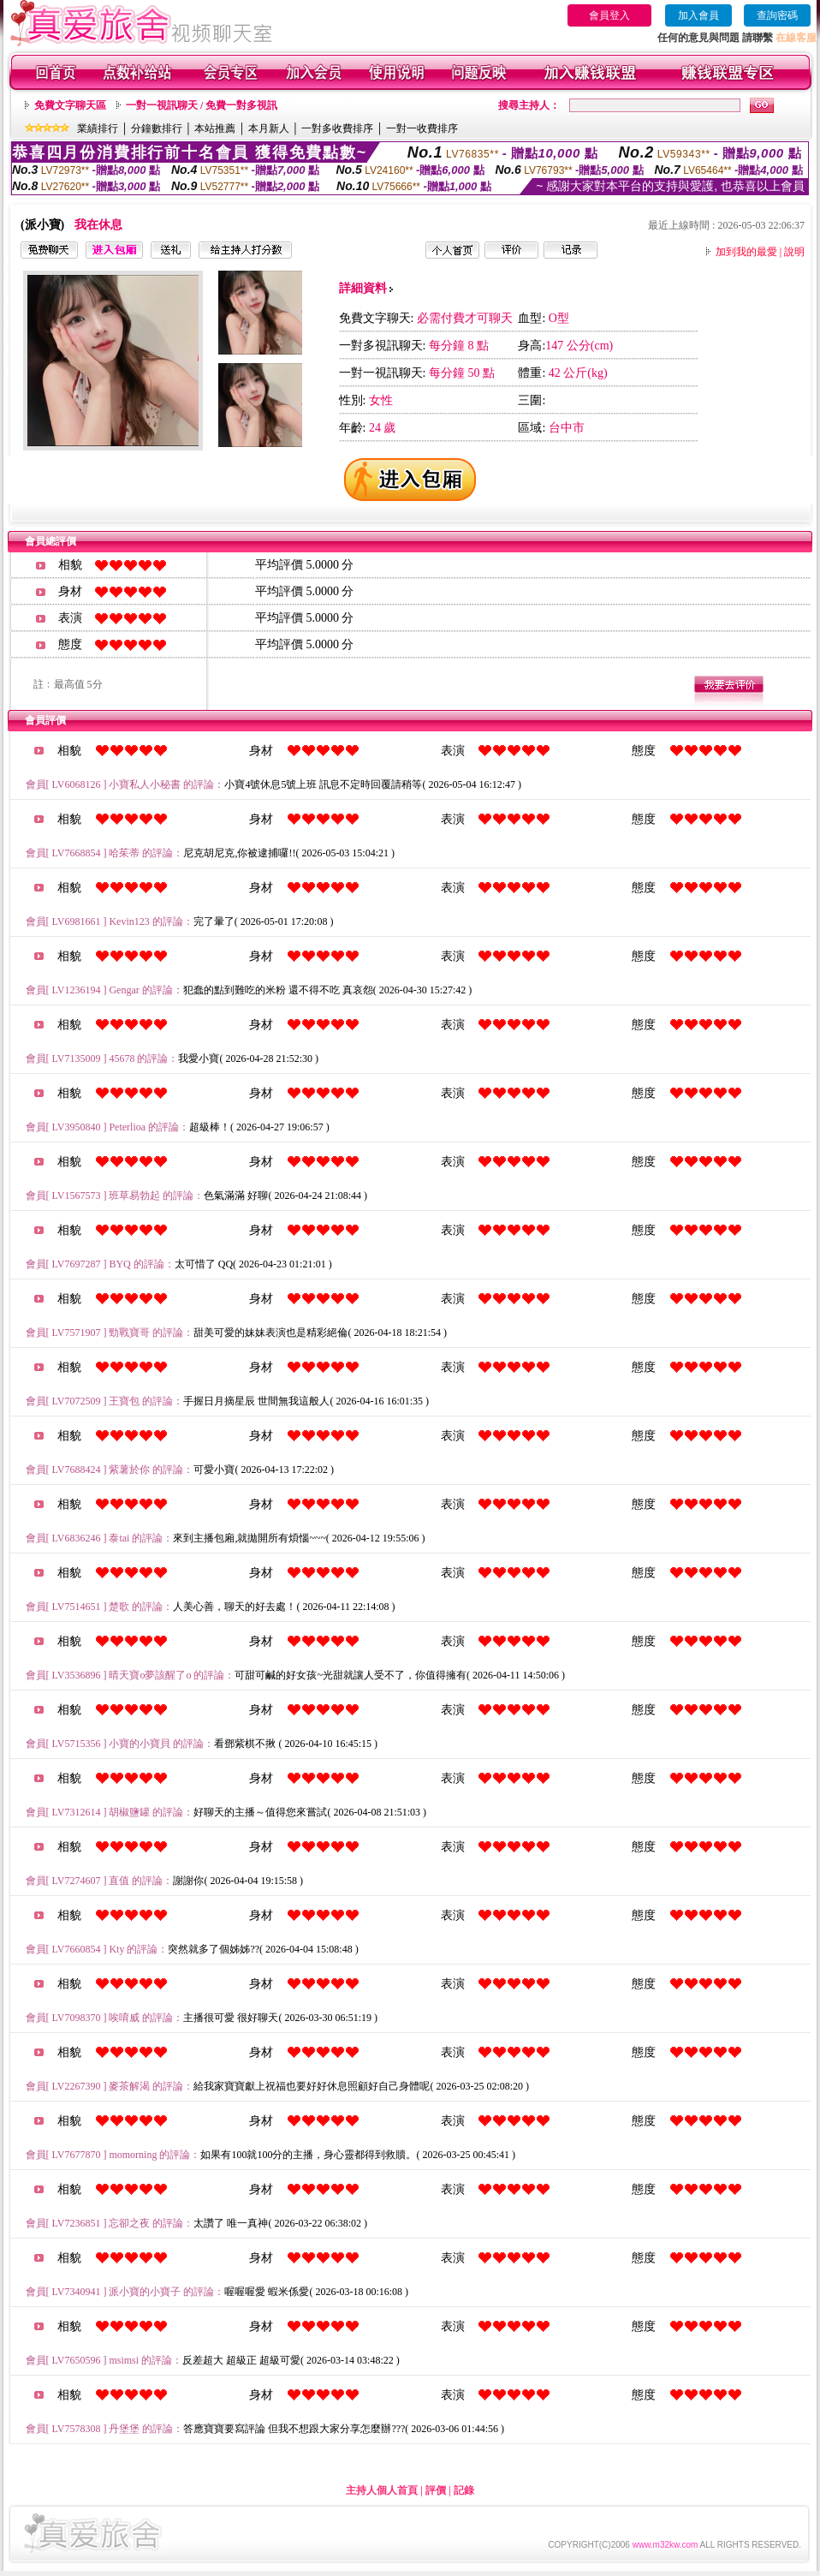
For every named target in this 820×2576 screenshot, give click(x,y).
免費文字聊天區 (70, 105)
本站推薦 (214, 128)
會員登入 (609, 15)
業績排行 (97, 128)
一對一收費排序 (422, 128)
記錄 (464, 2490)
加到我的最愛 (746, 252)
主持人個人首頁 (382, 2490)
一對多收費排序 (337, 128)
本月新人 (268, 128)
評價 (435, 2490)
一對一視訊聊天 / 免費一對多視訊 (201, 105)
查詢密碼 (777, 15)
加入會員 (698, 15)
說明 (794, 252)
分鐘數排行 (156, 128)
